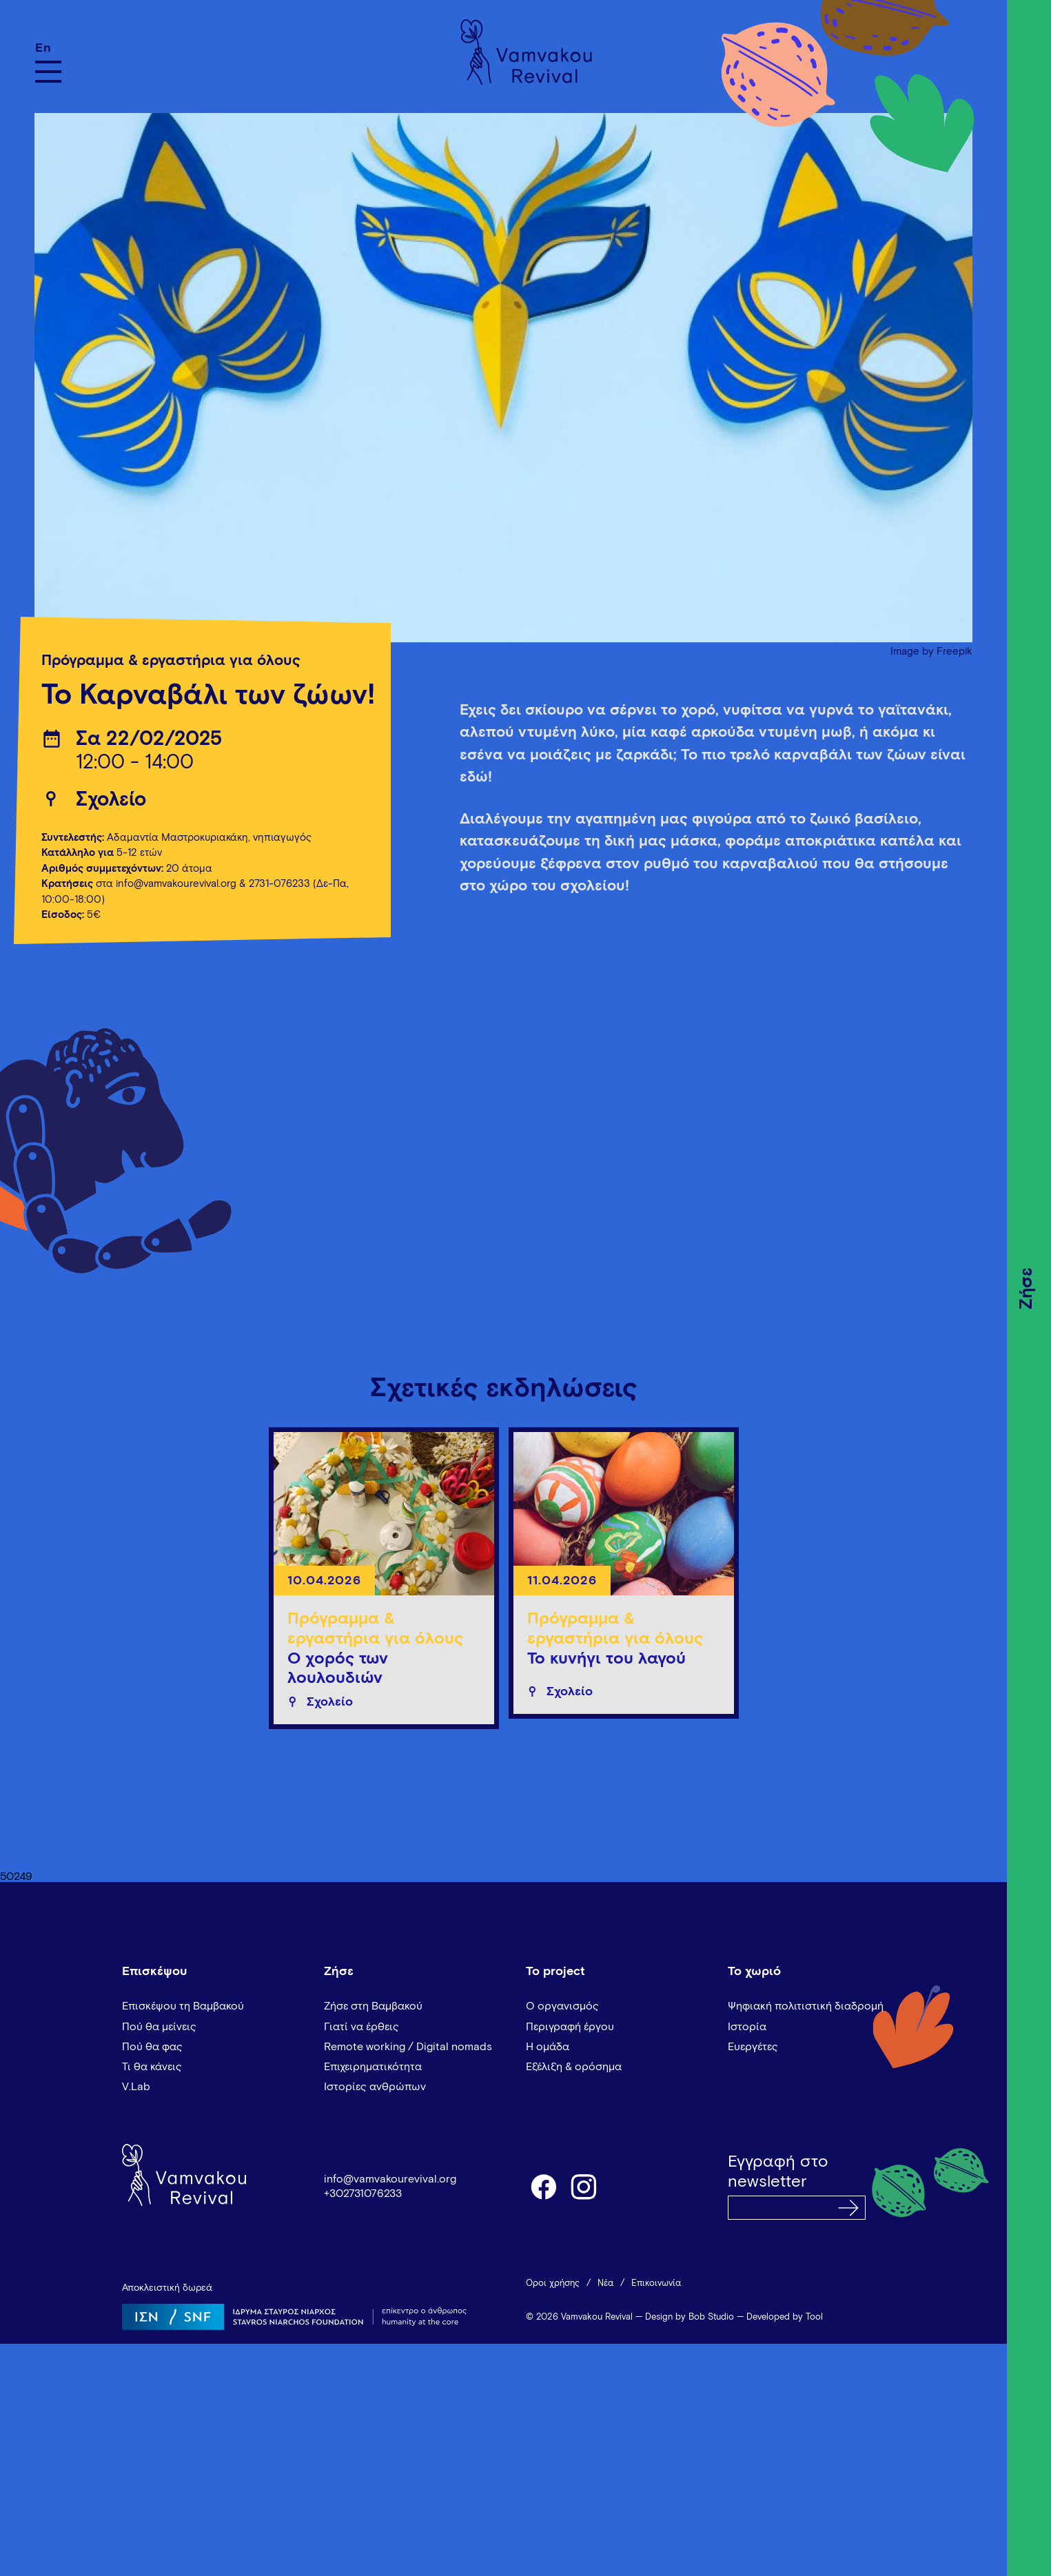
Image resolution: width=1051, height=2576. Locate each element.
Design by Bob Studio (689, 2317)
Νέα (605, 2283)
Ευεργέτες (753, 2046)
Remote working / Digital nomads (408, 2046)
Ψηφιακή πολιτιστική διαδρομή (806, 2006)
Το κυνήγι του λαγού (606, 1658)
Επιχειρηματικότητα (373, 2066)
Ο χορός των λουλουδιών (337, 1668)
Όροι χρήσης (553, 2283)
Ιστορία (747, 2026)
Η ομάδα (547, 2046)
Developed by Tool (784, 2317)
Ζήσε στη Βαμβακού (373, 2006)
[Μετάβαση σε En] (48, 48)
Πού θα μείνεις (159, 2026)
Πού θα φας (152, 2046)
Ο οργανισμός (562, 2006)
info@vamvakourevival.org (176, 884)
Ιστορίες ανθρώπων (375, 2086)
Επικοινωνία (656, 2283)
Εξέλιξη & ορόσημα (574, 2066)
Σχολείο (111, 800)
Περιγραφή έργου (570, 2026)
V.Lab (136, 2086)
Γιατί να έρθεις (361, 2026)
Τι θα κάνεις (152, 2066)
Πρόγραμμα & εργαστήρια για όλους (170, 660)
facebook (543, 2186)
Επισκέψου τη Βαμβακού (183, 2006)
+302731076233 (363, 2193)
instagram (584, 2186)
